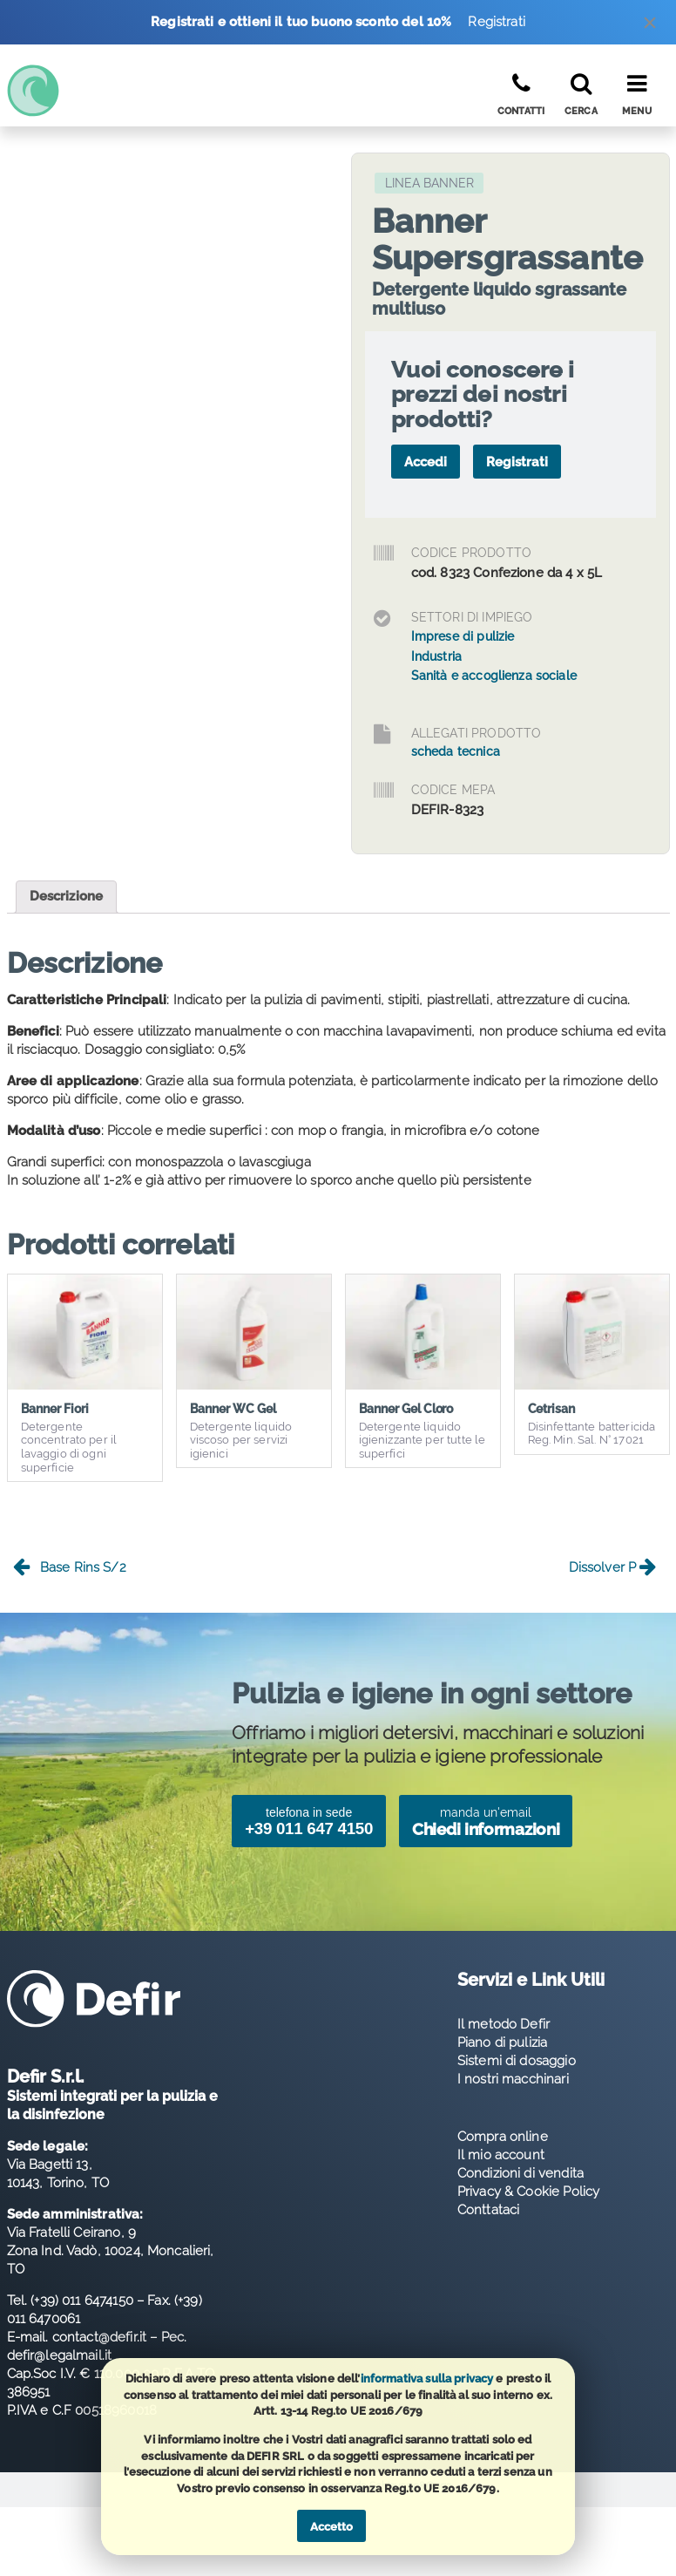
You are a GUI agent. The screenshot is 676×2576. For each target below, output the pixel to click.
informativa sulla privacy (427, 2378)
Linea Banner (429, 183)
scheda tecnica (455, 751)
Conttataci (488, 2210)
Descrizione (67, 896)
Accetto (331, 2526)
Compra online (502, 2136)
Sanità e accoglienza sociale (494, 676)
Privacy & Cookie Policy (528, 2191)
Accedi (425, 462)
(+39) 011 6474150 (81, 2300)
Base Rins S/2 (69, 1568)
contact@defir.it (99, 2337)
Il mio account (500, 2155)
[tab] (67, 897)
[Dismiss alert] (650, 26)
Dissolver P (613, 1568)
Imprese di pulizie (463, 636)
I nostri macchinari (513, 2079)
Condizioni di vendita (520, 2173)
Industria (436, 656)
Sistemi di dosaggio (516, 2061)
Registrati (496, 22)
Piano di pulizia (502, 2042)
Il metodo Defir (503, 2024)
